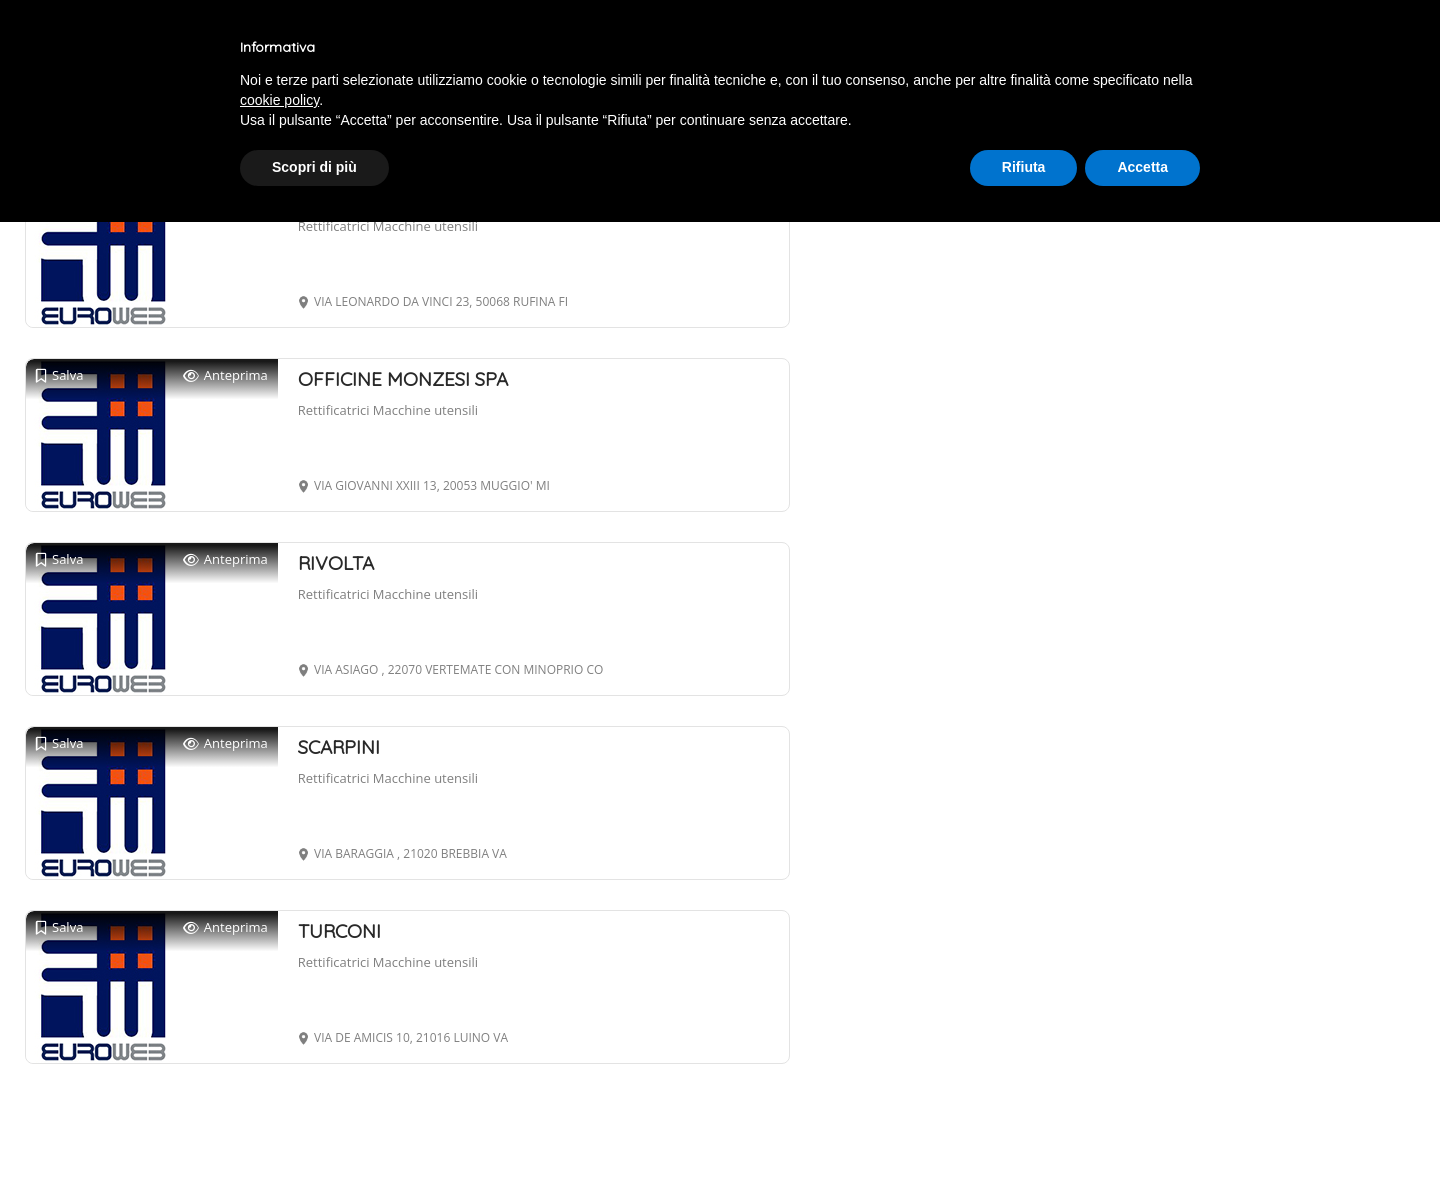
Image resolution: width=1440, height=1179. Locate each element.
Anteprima (225, 375)
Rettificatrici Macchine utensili (388, 226)
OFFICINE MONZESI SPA (403, 379)
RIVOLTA (336, 563)
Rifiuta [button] (1024, 167)
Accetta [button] (1142, 167)
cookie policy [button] (279, 100)
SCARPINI (339, 747)
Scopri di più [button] (314, 167)
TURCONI (339, 931)
